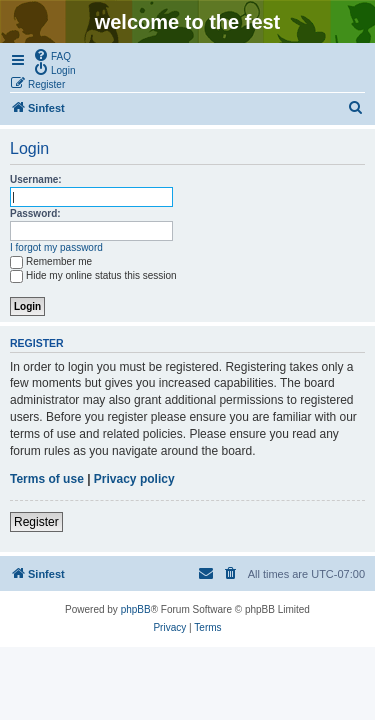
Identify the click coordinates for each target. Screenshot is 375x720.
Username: (36, 179)
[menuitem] (52, 55)
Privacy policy (134, 479)
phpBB (136, 609)
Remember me (51, 261)
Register (36, 522)
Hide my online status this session (93, 275)
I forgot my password (56, 247)
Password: (35, 213)
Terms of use (47, 479)
